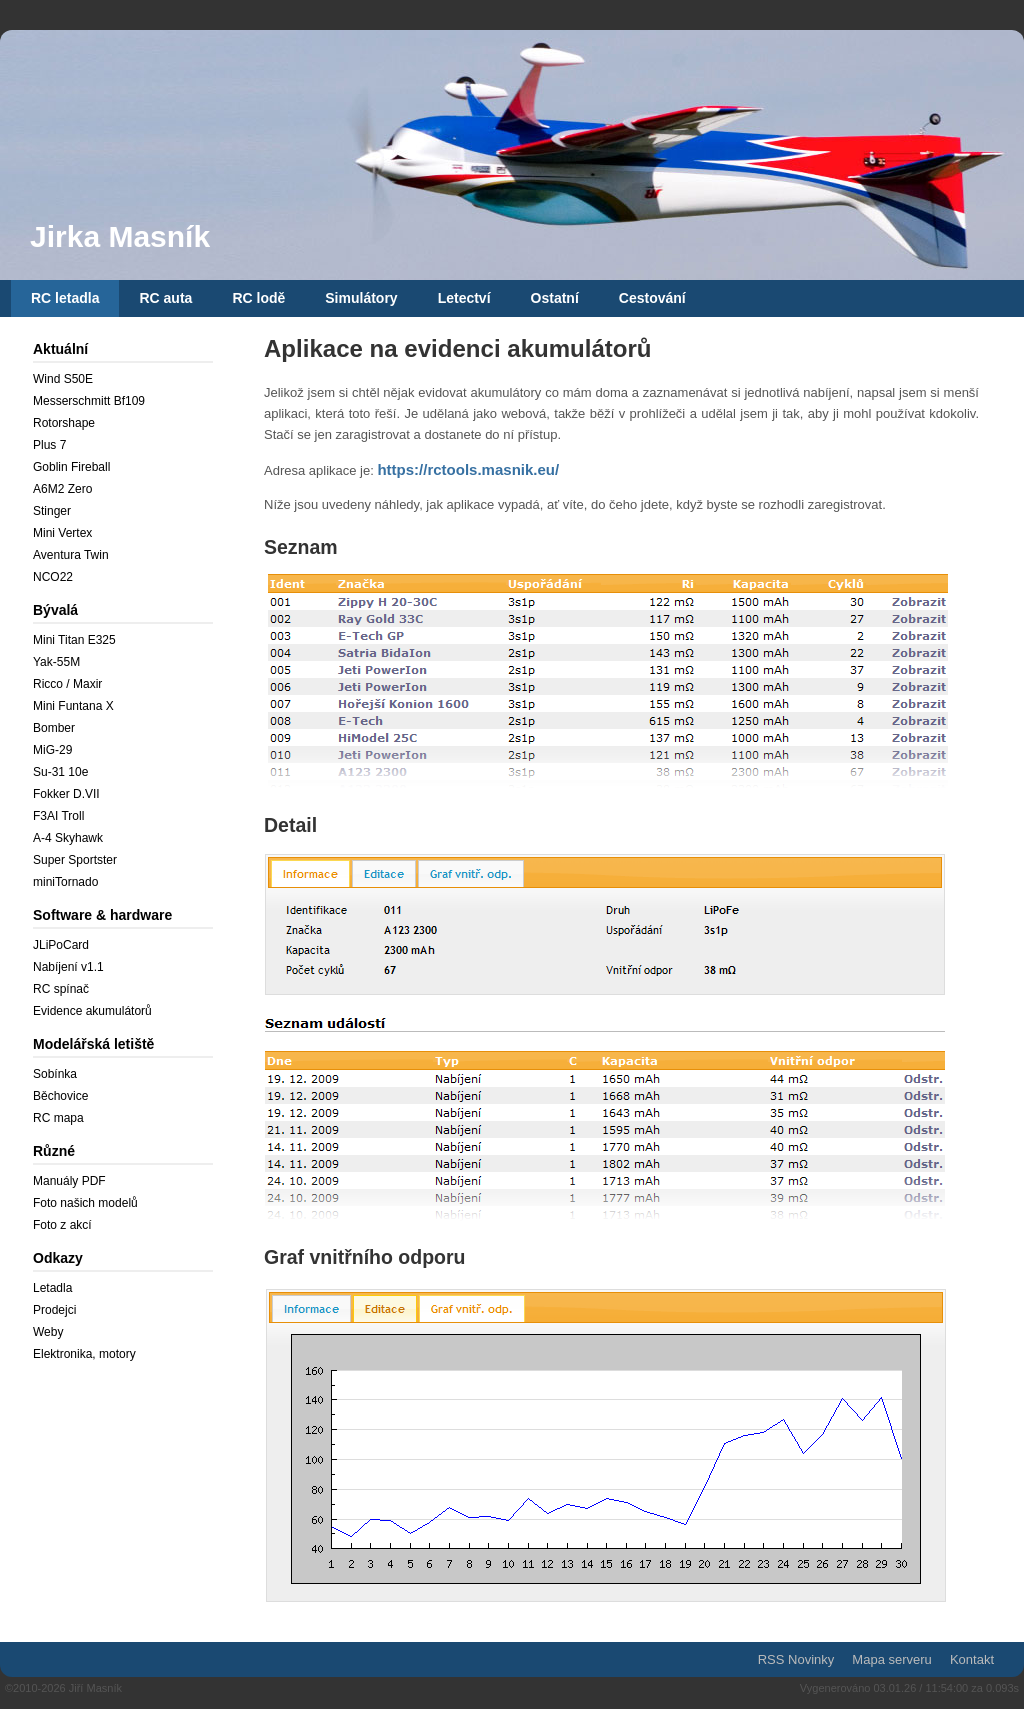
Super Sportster (75, 860)
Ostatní (555, 298)
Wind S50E (63, 379)
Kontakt (972, 1659)
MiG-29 (52, 750)
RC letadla (65, 298)
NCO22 (53, 577)
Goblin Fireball (71, 467)
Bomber (54, 728)
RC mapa (58, 1118)
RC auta (165, 298)
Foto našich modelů (85, 1203)
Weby (48, 1332)
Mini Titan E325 (74, 640)
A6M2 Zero (62, 489)
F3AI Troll (58, 816)
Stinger (52, 511)
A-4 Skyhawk (68, 838)
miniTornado (65, 882)
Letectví (464, 298)
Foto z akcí (62, 1225)
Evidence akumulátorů (92, 1011)
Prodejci (54, 1310)
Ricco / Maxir (67, 684)
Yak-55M (56, 662)
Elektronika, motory (84, 1354)
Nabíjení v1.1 (68, 967)
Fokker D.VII (66, 794)
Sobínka (55, 1074)
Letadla (52, 1288)
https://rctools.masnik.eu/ (468, 469)
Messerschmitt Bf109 (89, 401)
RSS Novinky (796, 1659)
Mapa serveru (891, 1659)
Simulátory (361, 298)
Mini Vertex (62, 533)
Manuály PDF (69, 1181)
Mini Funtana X (73, 706)
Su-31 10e (60, 772)
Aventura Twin (71, 555)
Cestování (652, 298)
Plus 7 (49, 445)
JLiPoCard (61, 945)
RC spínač (61, 989)
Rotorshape (64, 423)
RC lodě (258, 298)
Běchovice (60, 1096)
